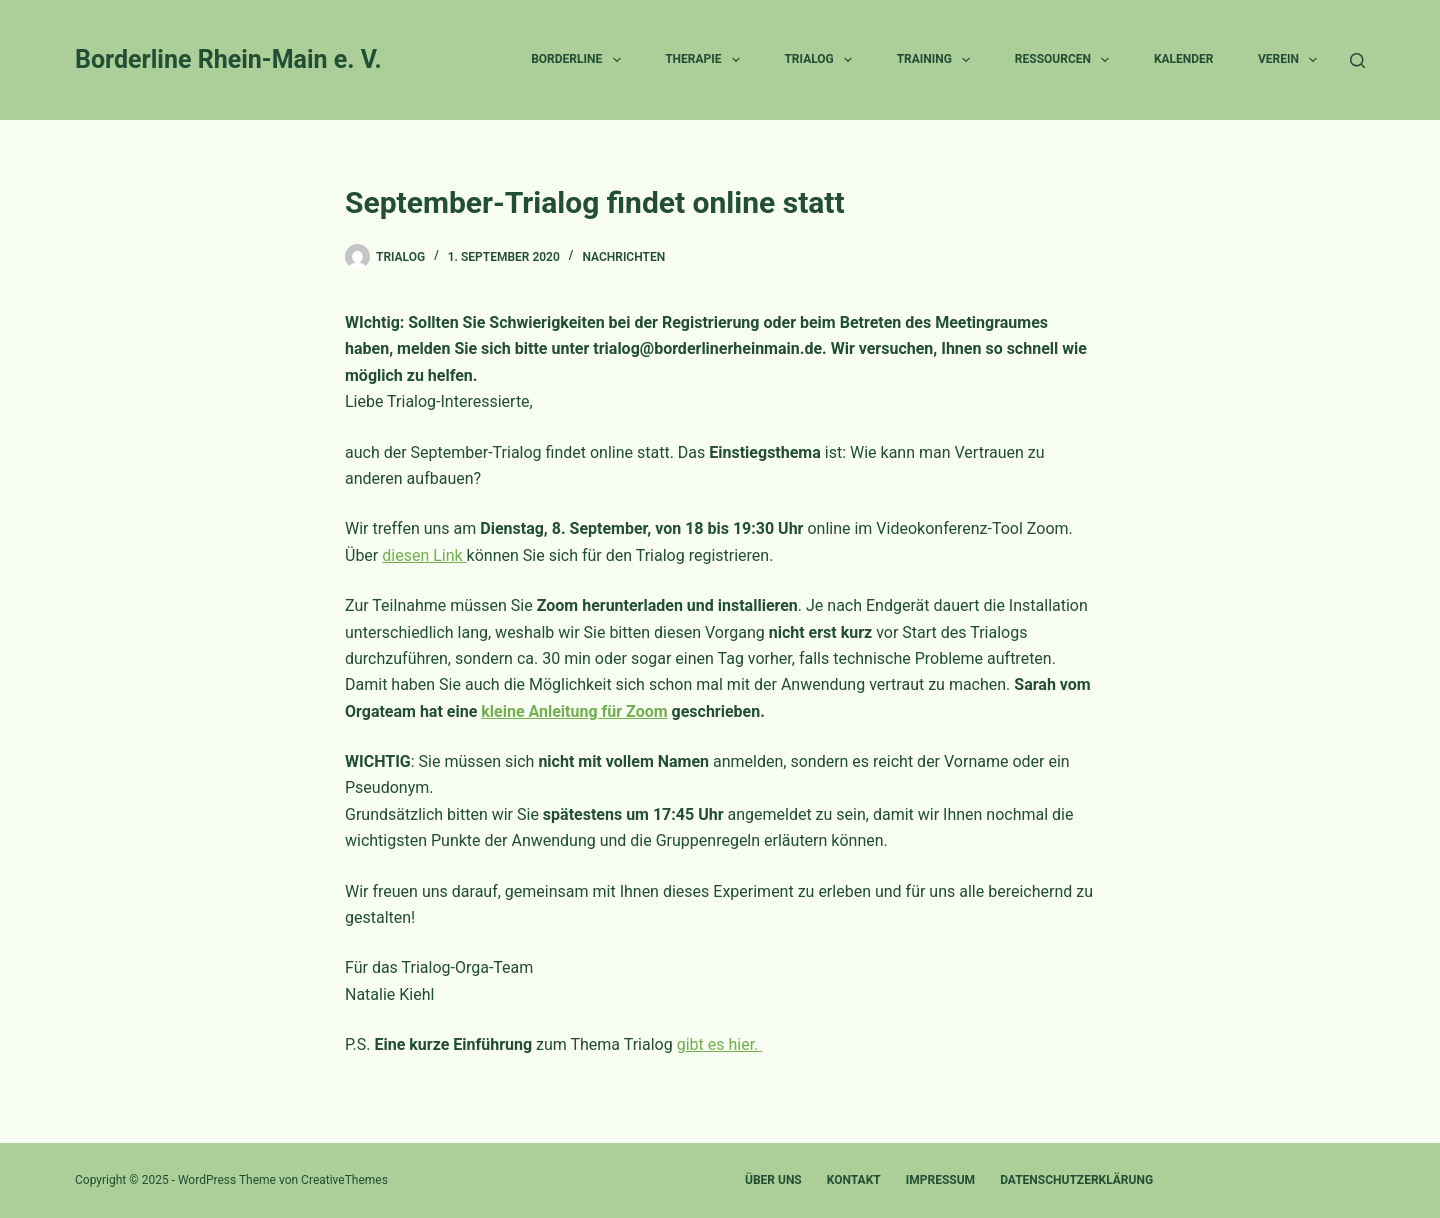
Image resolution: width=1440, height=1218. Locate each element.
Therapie (706, 60)
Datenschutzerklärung (1076, 1180)
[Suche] (1357, 60)
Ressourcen (1066, 60)
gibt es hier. (720, 1044)
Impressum (940, 1180)
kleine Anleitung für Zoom (574, 711)
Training (938, 60)
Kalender (1184, 59)
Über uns (773, 1180)
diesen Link (424, 555)
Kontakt (854, 1180)
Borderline (579, 60)
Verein (1291, 60)
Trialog (822, 60)
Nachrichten (623, 257)
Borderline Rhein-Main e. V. (228, 59)
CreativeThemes (344, 1180)
